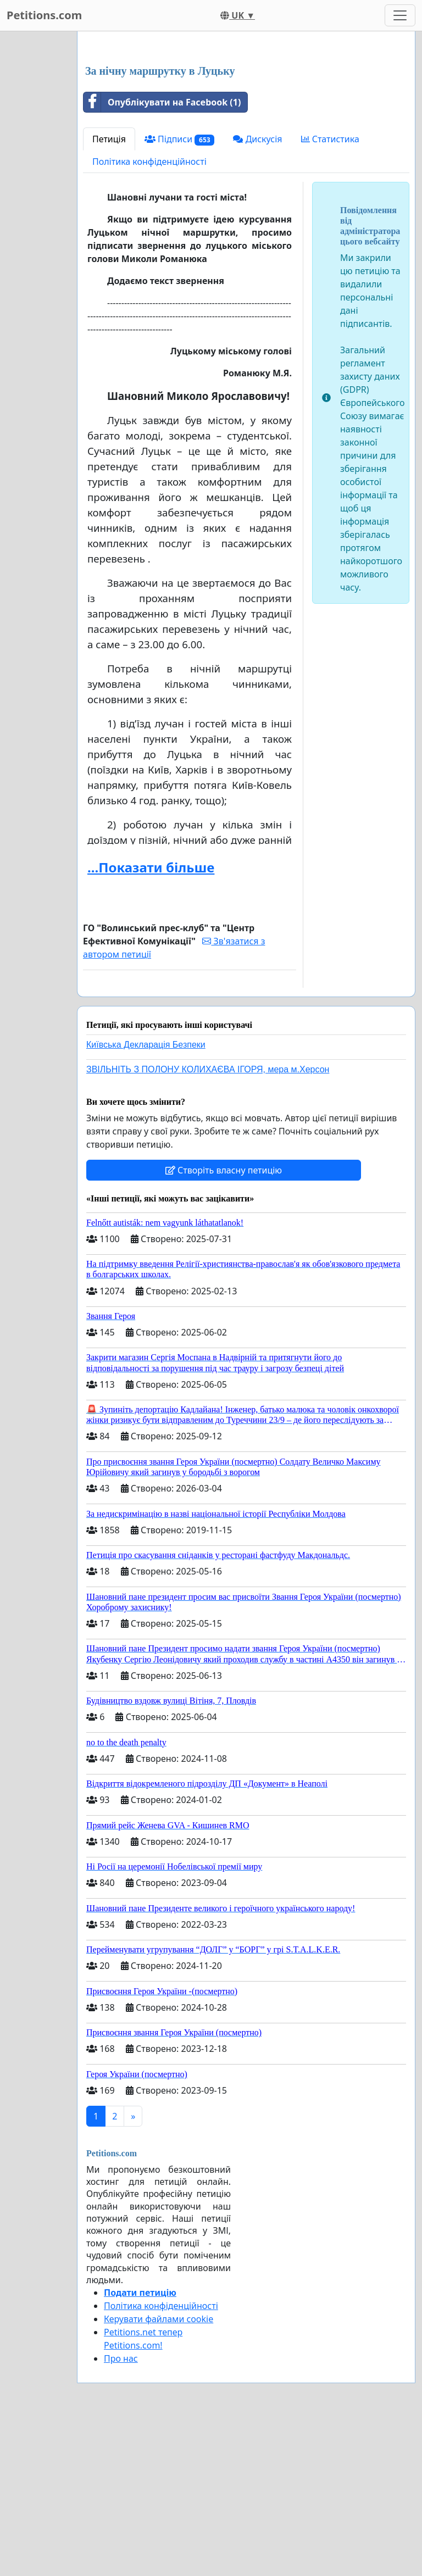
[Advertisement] (246, 126)
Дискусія (257, 293)
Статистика (330, 293)
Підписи (180, 293)
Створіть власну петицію (223, 1324)
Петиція (109, 293)
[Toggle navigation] (400, 15)
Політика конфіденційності (149, 315)
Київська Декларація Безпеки (146, 1198)
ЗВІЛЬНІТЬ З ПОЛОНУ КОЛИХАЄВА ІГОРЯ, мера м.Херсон (207, 1223)
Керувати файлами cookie (158, 2473)
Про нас (121, 2512)
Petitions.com (44, 15)
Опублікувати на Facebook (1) (162, 256)
